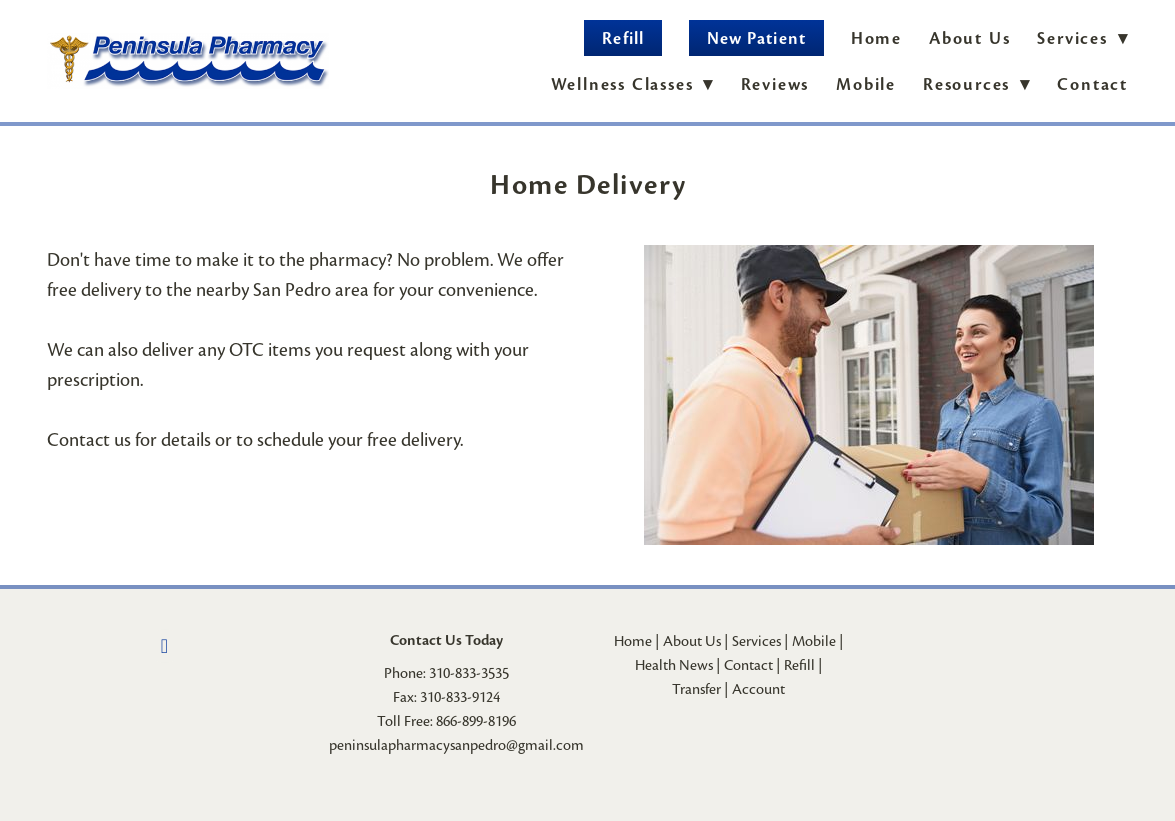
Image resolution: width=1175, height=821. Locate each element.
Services (756, 641)
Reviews (775, 84)
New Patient (756, 38)
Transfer (696, 689)
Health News (674, 665)
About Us (969, 38)
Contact (1092, 84)
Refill (622, 38)
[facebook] (165, 646)
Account (758, 689)
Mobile (866, 84)
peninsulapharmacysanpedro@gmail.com (456, 745)
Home (876, 38)
